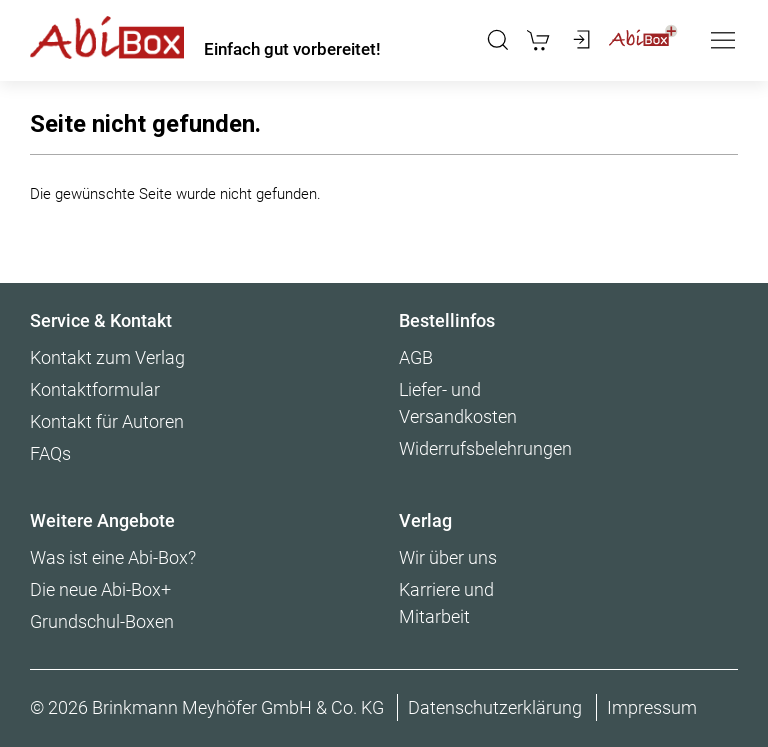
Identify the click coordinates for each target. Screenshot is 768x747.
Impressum (652, 707)
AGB (416, 357)
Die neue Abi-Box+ (100, 589)
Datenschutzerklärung (495, 707)
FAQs (50, 453)
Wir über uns (448, 557)
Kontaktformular (95, 389)
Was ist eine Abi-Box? (113, 557)
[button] (498, 40)
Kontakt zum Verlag (107, 357)
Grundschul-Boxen (102, 621)
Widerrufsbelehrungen (485, 448)
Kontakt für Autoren (107, 421)
